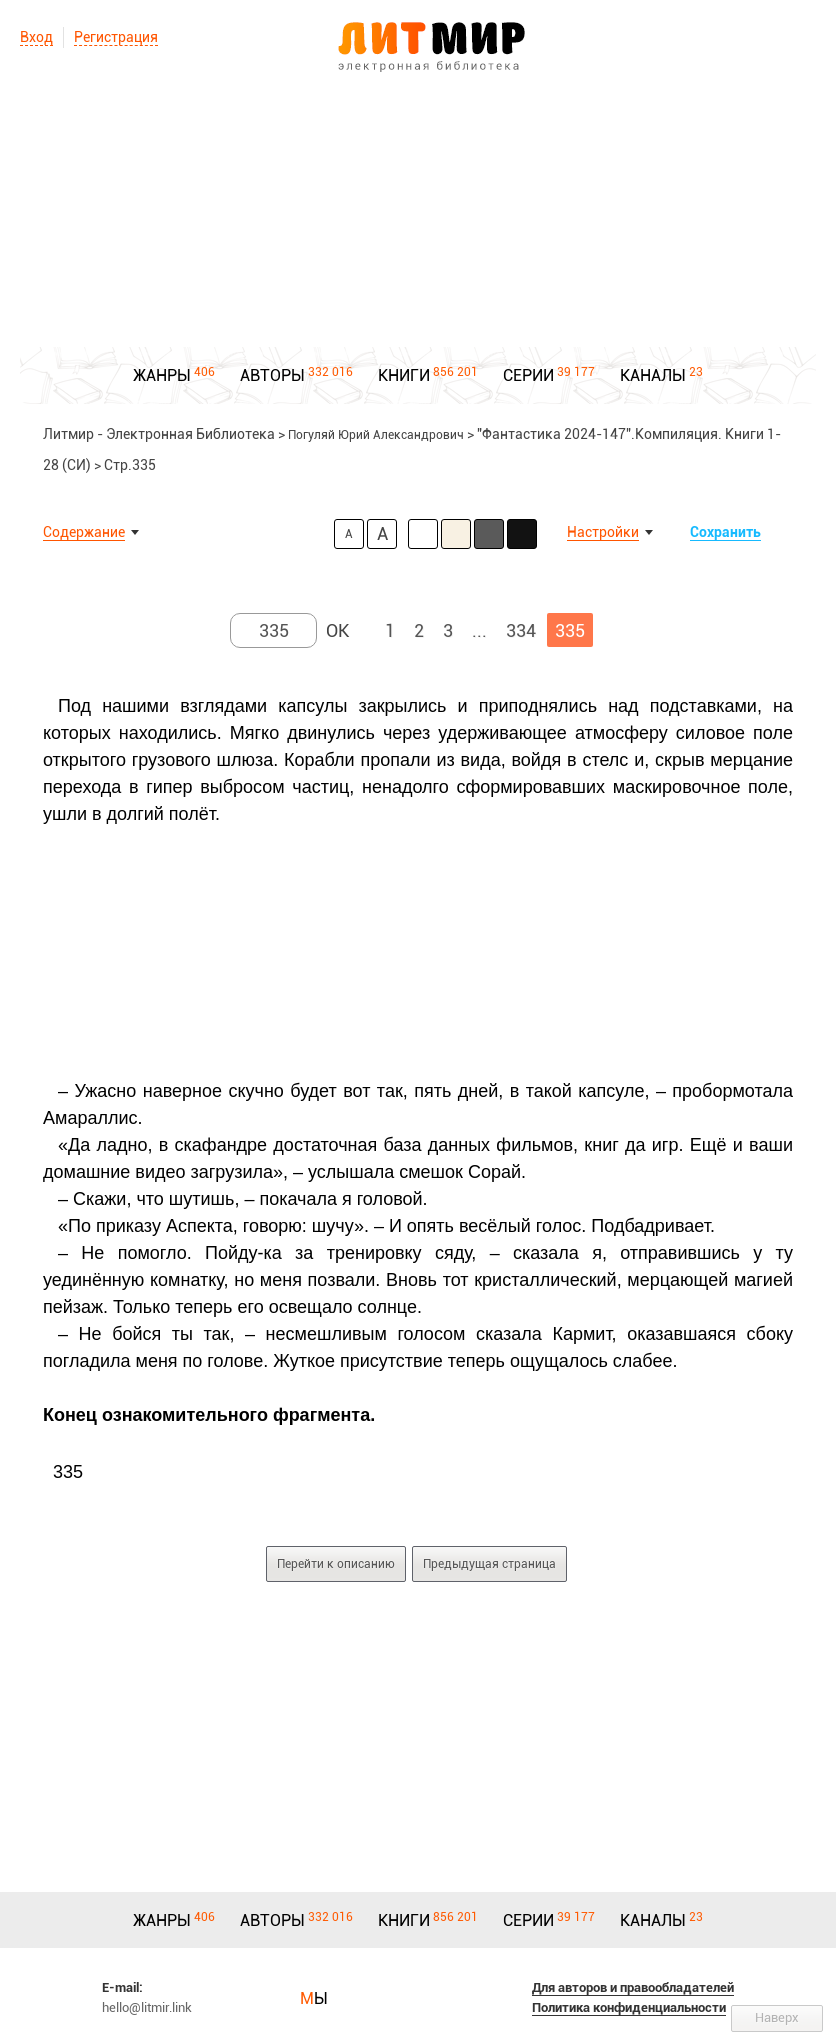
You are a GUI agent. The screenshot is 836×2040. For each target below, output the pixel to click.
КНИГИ (404, 375)
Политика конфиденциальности (629, 2007)
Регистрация (116, 37)
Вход (36, 37)
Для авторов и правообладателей (633, 1987)
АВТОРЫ (272, 375)
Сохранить (725, 532)
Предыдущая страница (489, 1564)
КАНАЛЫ (653, 375)
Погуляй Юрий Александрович (376, 435)
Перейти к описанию (336, 1564)
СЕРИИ (528, 375)
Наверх (777, 2017)
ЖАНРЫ (162, 375)
